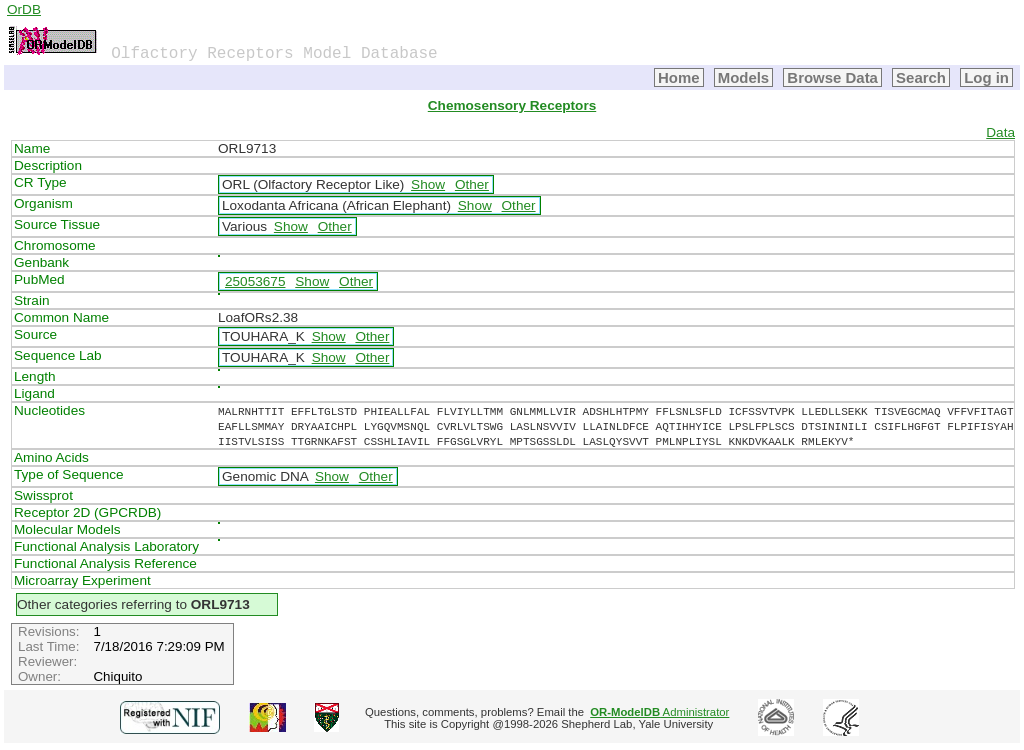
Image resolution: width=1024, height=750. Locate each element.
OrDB (24, 9)
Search (921, 77)
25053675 (255, 281)
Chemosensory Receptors (512, 105)
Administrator (659, 712)
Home (679, 77)
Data (1000, 132)
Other (472, 184)
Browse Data (832, 77)
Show (428, 184)
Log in (986, 77)
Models (744, 77)
